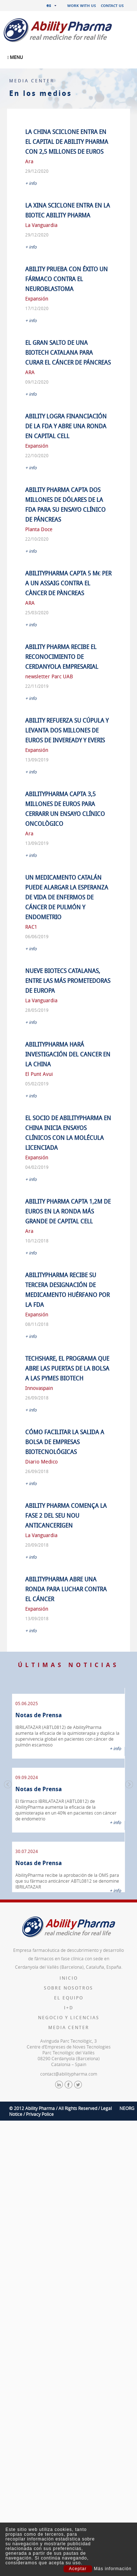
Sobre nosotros (68, 1988)
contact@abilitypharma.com (68, 2074)
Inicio (69, 1978)
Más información (113, 2568)
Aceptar (78, 2568)
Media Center (68, 2027)
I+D (68, 2008)
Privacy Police (40, 2114)
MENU (15, 57)
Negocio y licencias (68, 2017)
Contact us (112, 5)
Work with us (81, 5)
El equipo (68, 1998)
